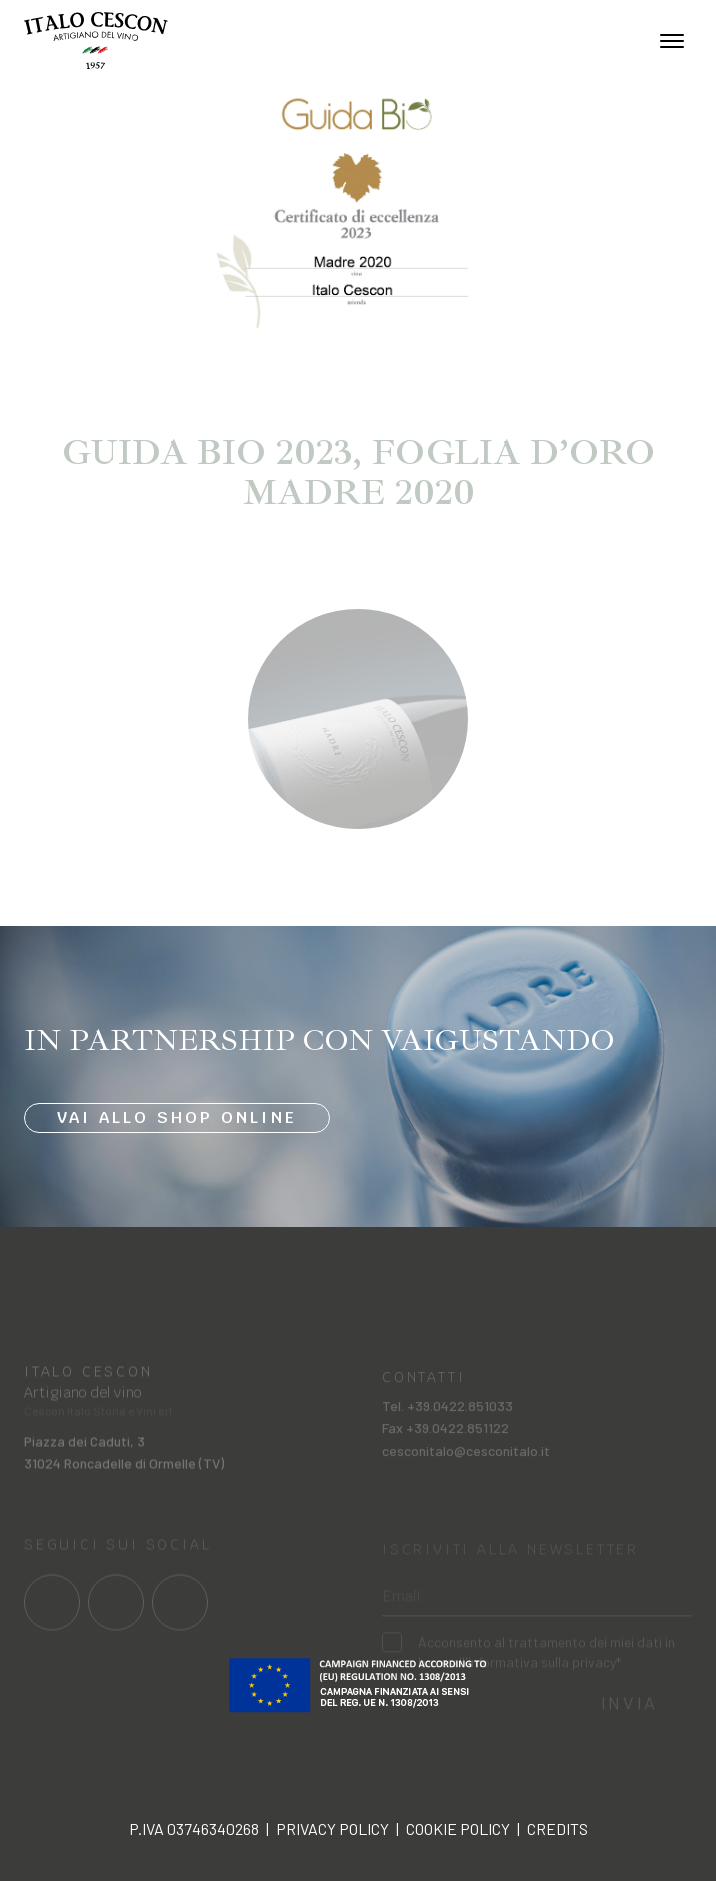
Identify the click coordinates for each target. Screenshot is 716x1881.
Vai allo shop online (177, 1118)
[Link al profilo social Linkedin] (180, 1614)
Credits (557, 1828)
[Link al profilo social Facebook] (52, 1614)
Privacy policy (332, 1828)
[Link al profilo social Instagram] (116, 1614)
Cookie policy (458, 1828)
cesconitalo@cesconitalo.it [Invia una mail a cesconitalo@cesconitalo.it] (466, 1463)
